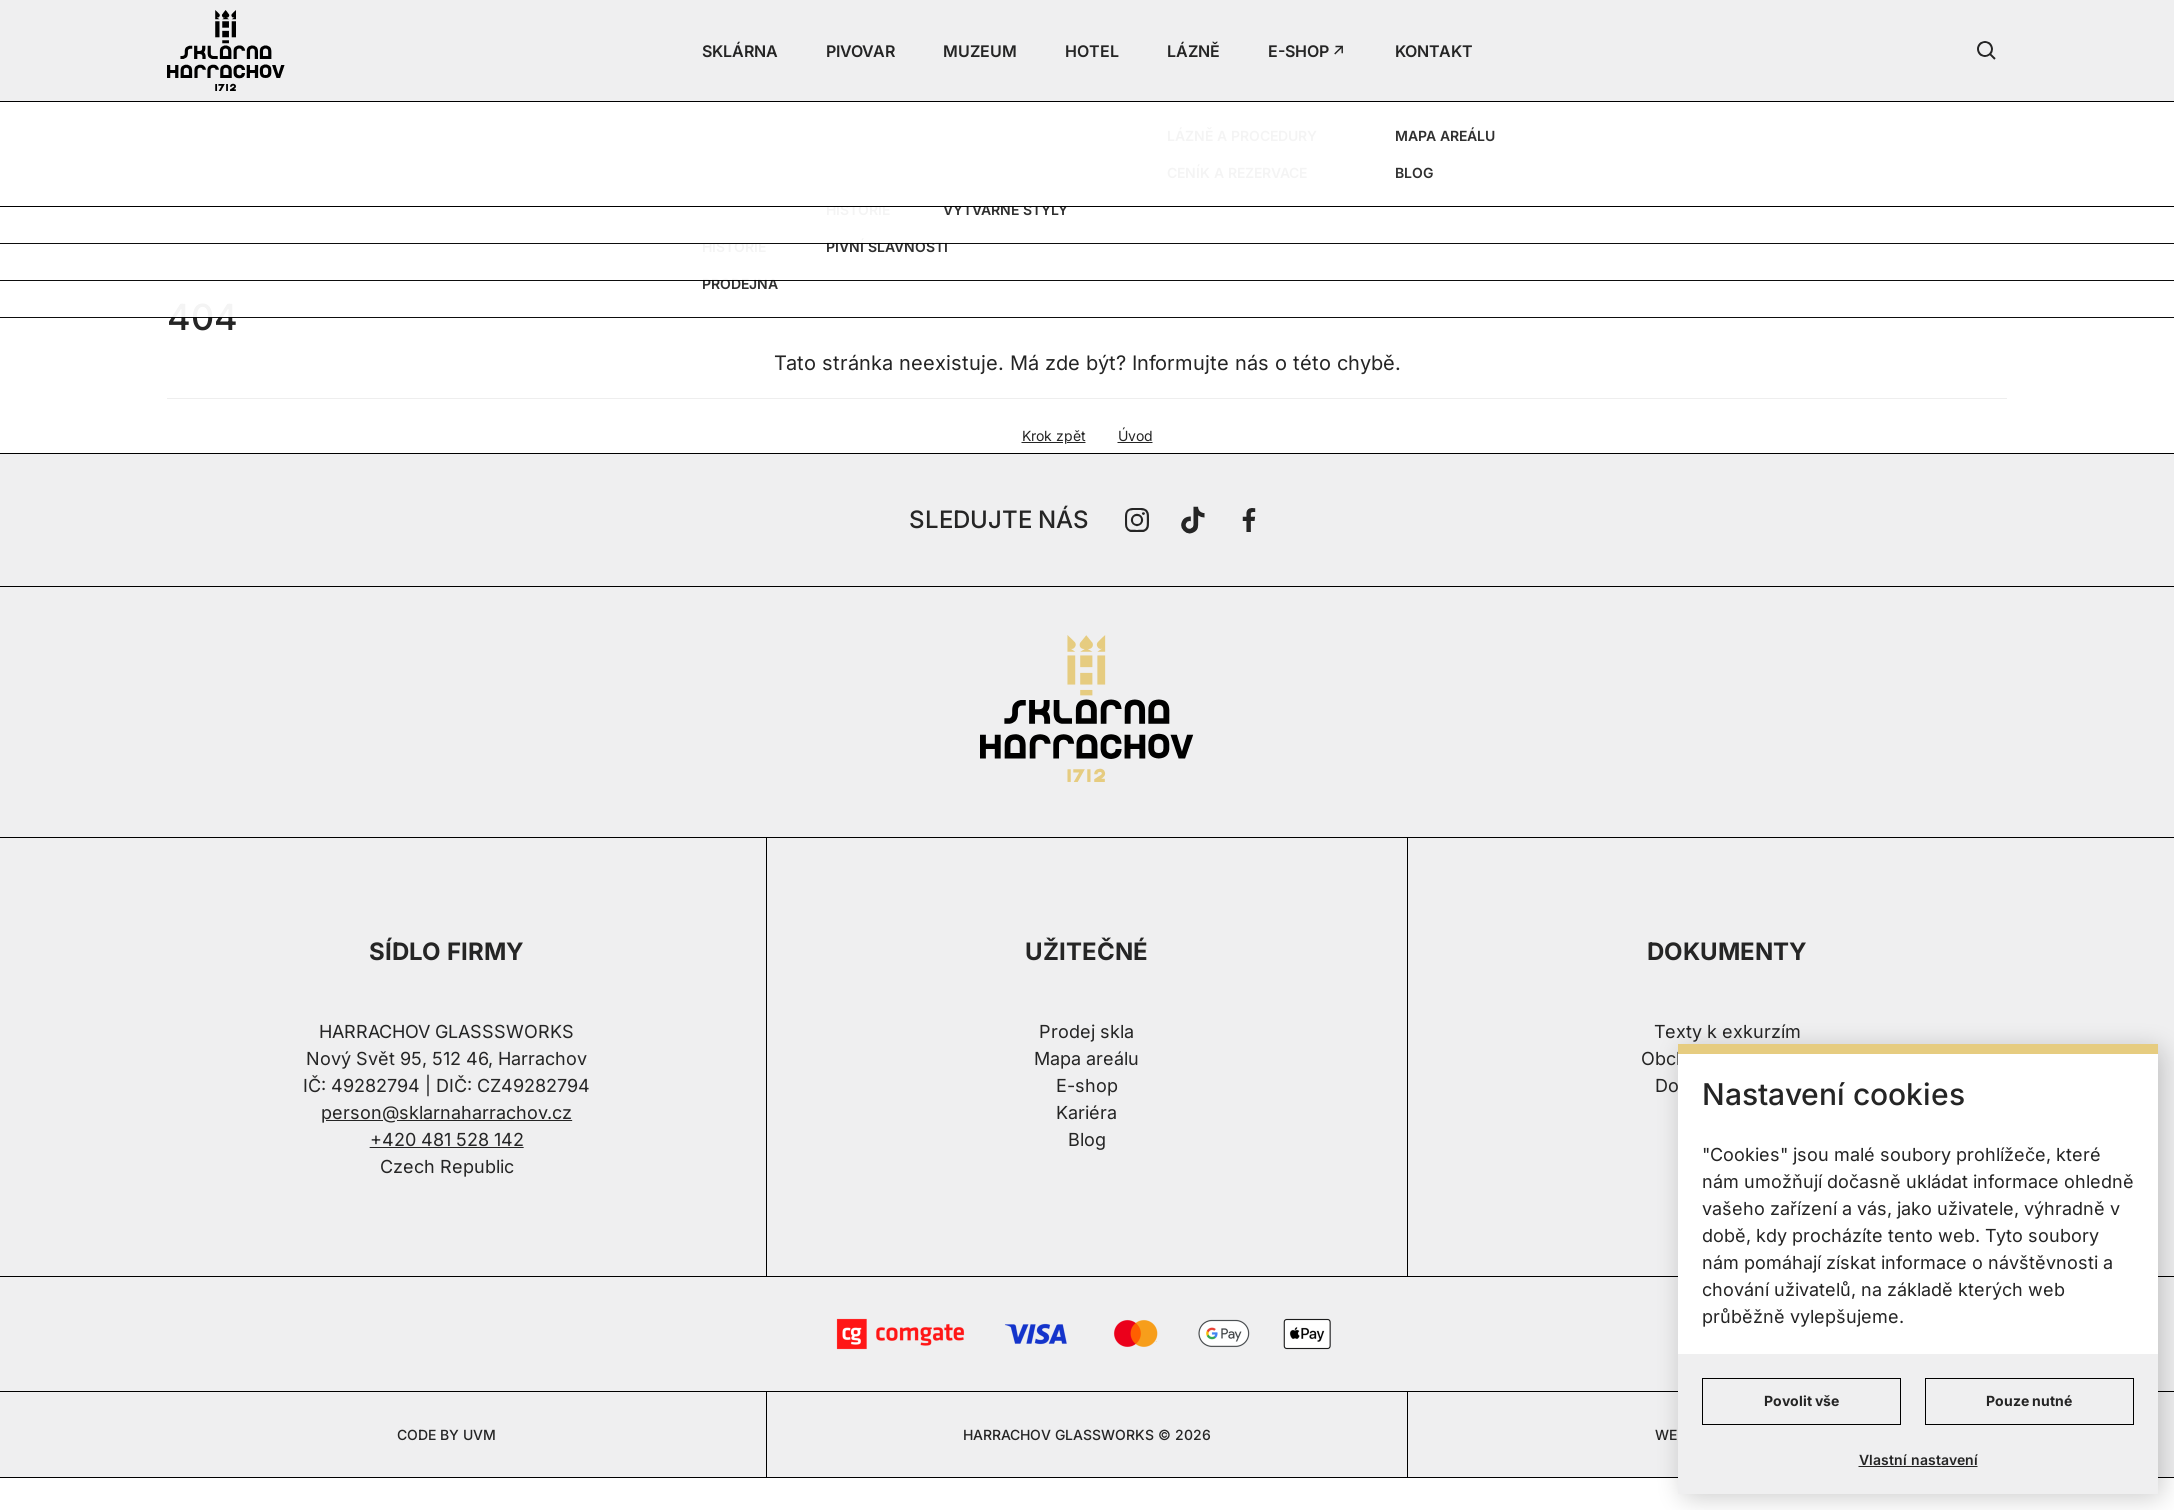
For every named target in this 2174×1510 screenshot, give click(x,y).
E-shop (1087, 1085)
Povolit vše (1801, 1400)
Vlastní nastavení (1918, 1459)
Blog (1087, 1139)
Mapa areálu (1086, 1058)
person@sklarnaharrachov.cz (446, 1112)
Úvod (1135, 435)
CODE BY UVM (446, 1434)
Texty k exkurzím (1727, 1031)
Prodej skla (1086, 1031)
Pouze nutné (2029, 1400)
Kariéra (1086, 1112)
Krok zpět (1054, 435)
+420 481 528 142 (447, 1139)
